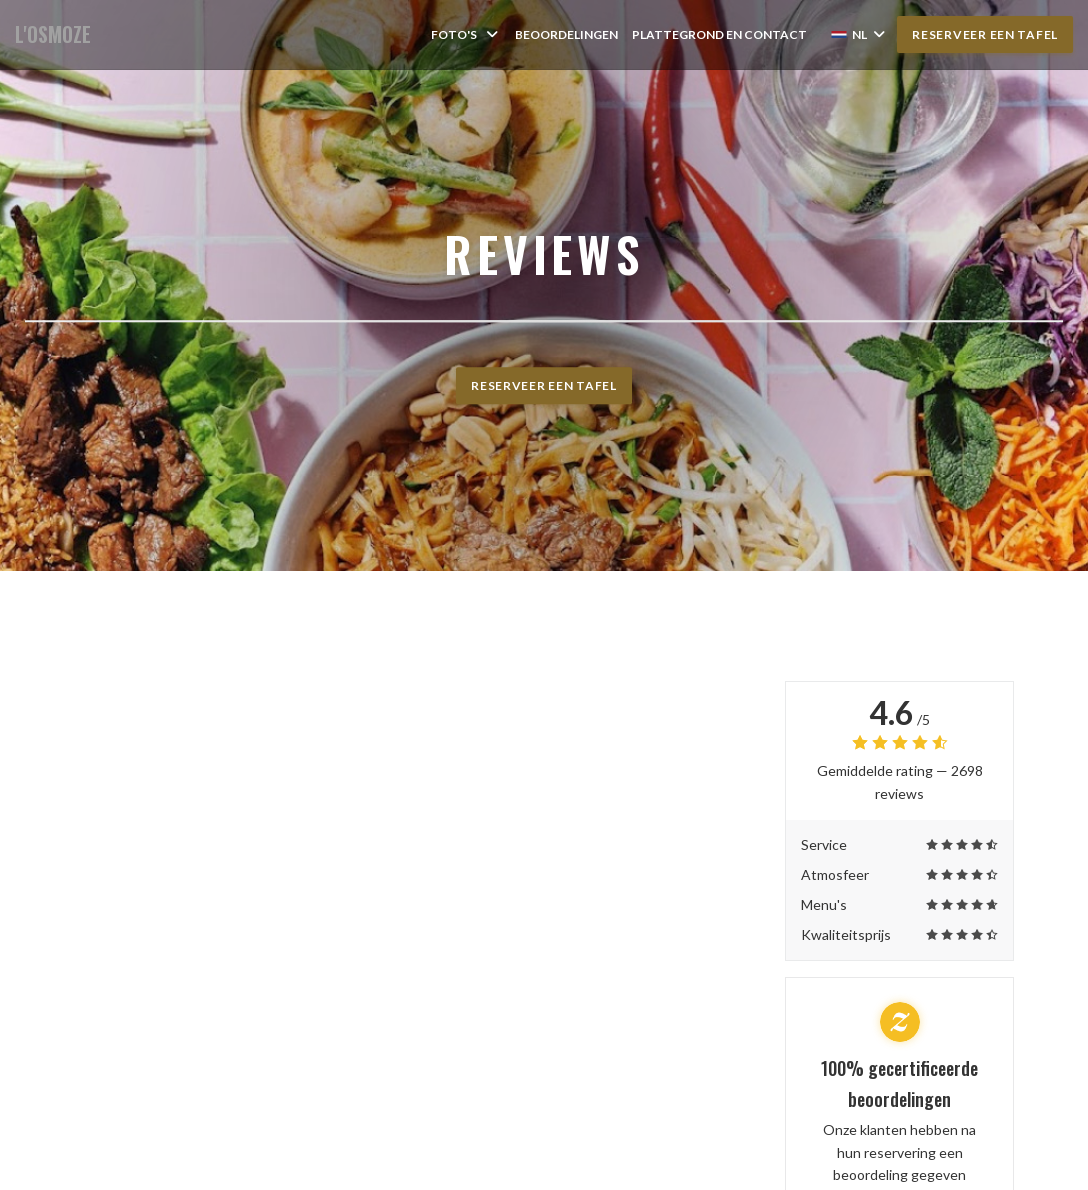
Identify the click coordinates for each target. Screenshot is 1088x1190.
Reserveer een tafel (985, 34)
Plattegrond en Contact (719, 34)
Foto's (466, 34)
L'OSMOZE (53, 34)
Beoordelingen (566, 34)
